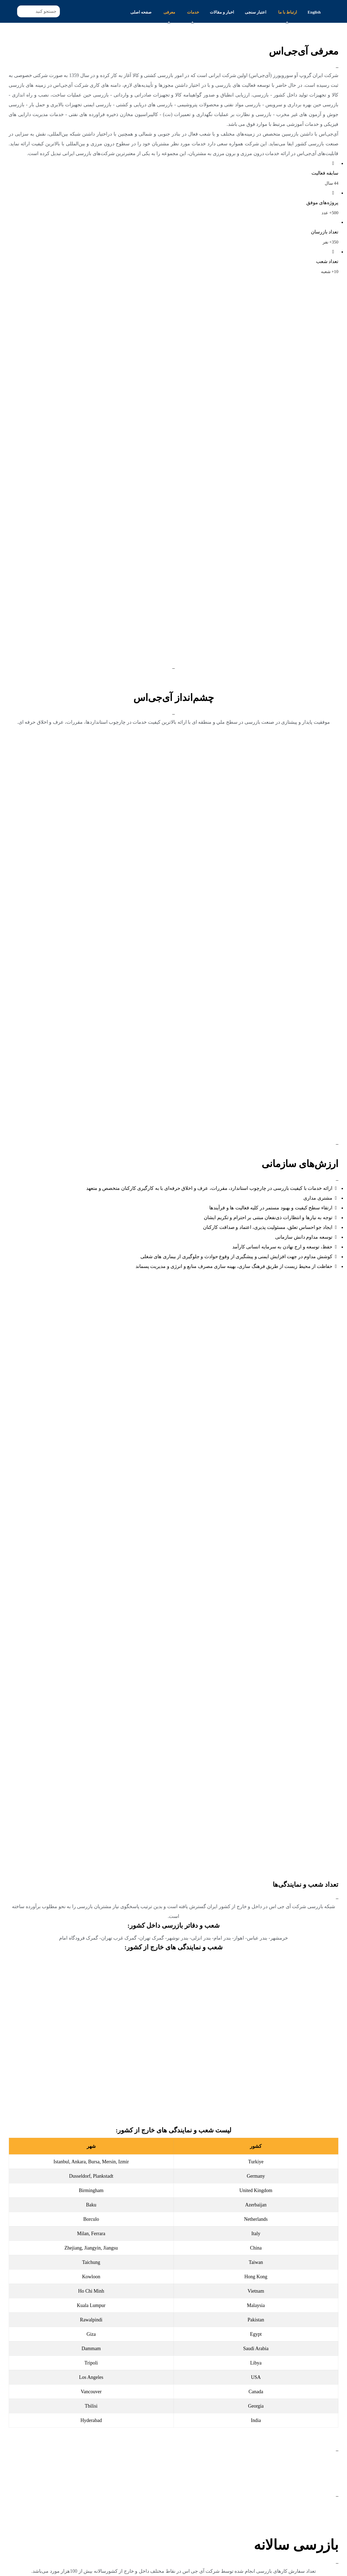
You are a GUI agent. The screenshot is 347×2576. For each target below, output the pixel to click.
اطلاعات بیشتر (324, 2532)
